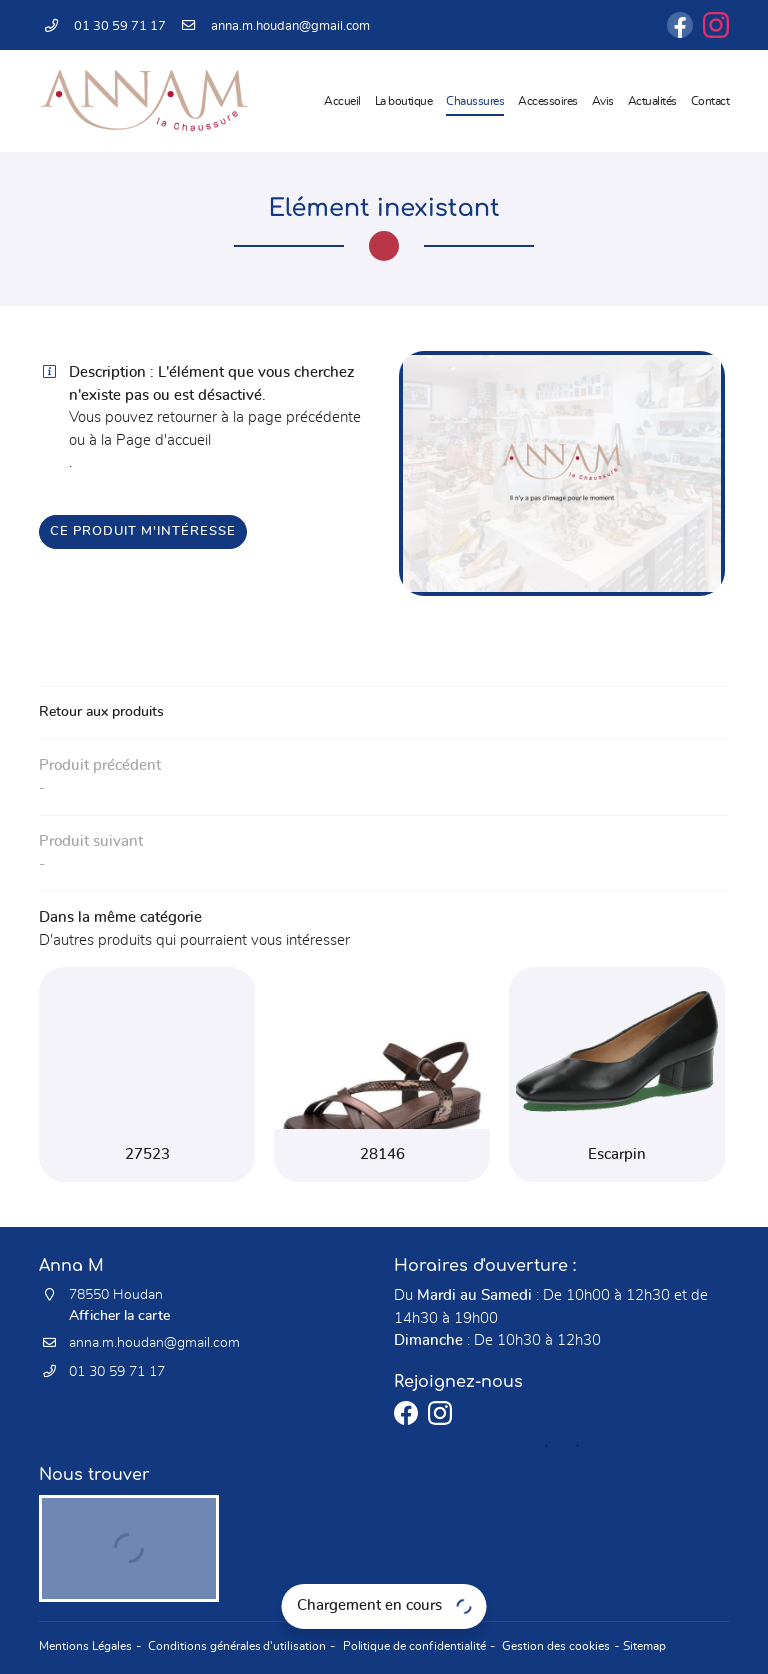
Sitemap (628, 1647)
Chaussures (475, 101)
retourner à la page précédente (259, 417)
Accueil (342, 101)
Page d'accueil (163, 440)
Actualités (652, 101)
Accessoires (548, 101)
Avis (603, 101)
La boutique (404, 101)
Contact (710, 101)
